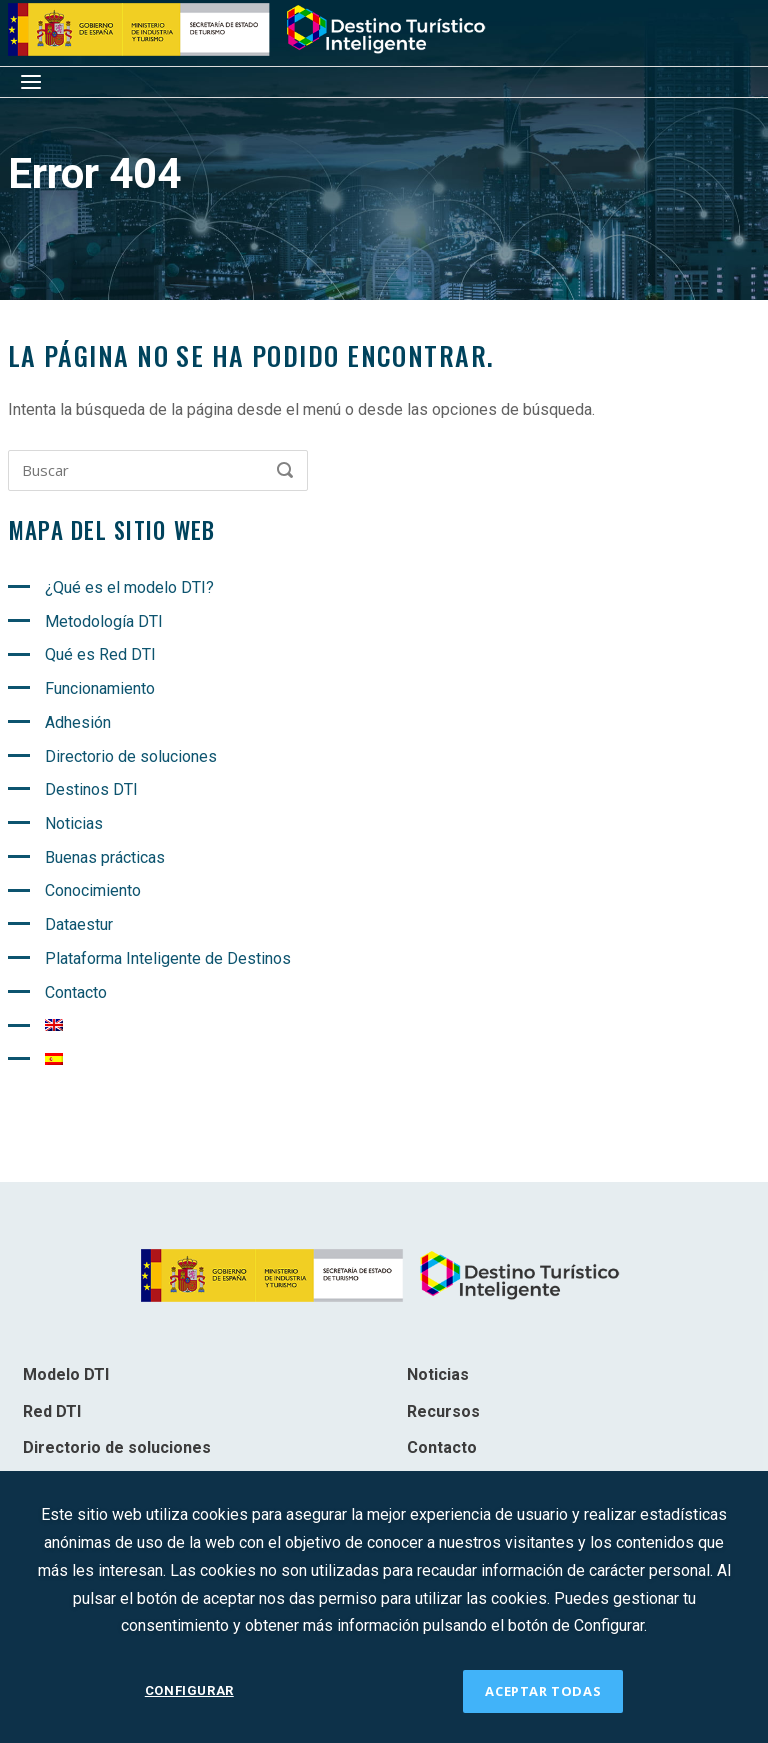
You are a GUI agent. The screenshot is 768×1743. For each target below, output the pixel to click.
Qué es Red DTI (100, 654)
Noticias (74, 823)
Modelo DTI (66, 1374)
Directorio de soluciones (131, 756)
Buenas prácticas (105, 857)
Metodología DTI (104, 621)
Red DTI (52, 1411)
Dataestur (79, 924)
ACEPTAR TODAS (543, 1691)
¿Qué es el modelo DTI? (129, 587)
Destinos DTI (91, 789)
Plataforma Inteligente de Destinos (168, 958)
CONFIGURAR (189, 1690)
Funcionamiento (100, 688)
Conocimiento (93, 890)
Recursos (443, 1411)
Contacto (76, 992)
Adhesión (78, 722)
